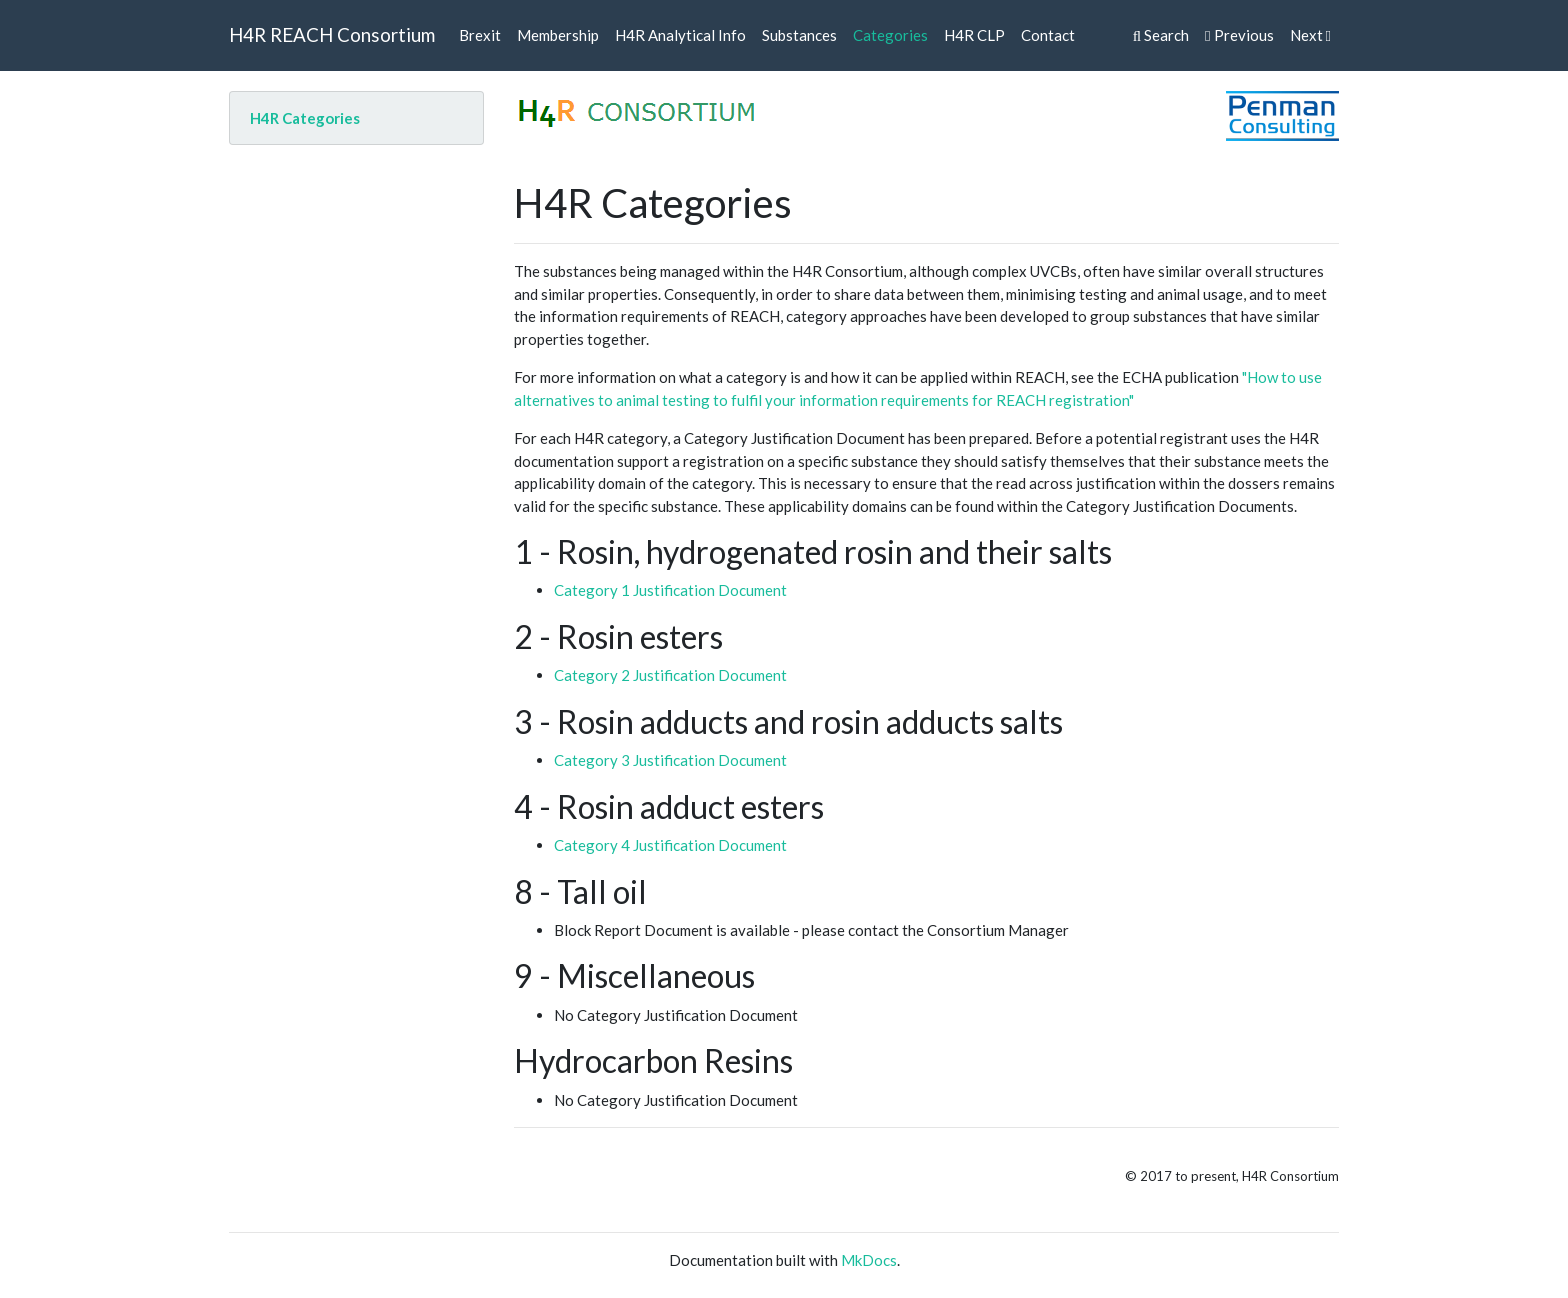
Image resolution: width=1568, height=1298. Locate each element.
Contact (1048, 35)
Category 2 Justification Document (670, 675)
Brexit (480, 35)
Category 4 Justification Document (670, 845)
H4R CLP (974, 35)
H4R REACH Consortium (332, 34)
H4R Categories (305, 118)
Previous (1239, 35)
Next (1310, 35)
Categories (890, 35)
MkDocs (869, 1260)
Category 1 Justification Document (670, 590)
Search (1161, 35)
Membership (558, 35)
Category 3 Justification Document (670, 760)
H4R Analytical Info (680, 35)
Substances (799, 35)
